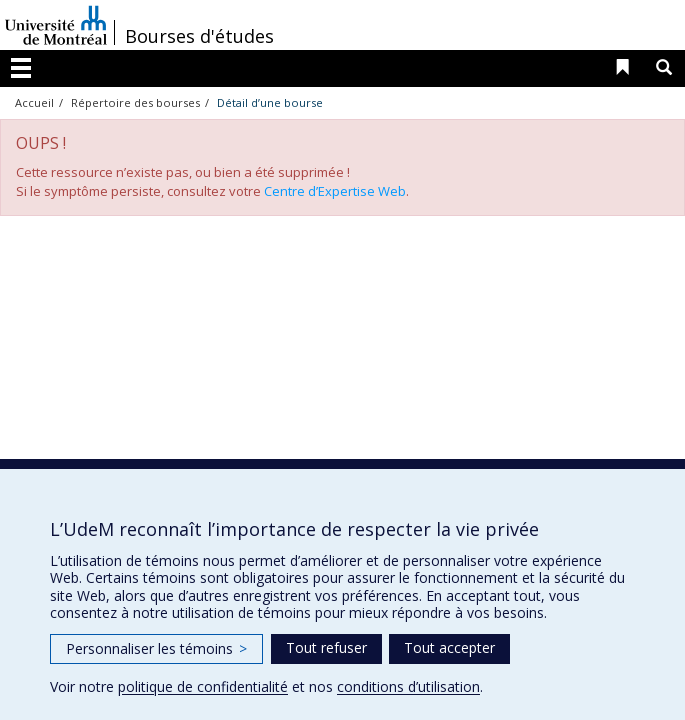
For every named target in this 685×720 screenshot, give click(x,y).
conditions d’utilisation (408, 686)
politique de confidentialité (203, 686)
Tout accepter (449, 647)
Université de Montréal (56, 25)
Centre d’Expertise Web (335, 191)
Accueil (34, 102)
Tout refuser (326, 647)
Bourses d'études (199, 36)
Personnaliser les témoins (156, 648)
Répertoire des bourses (135, 102)
